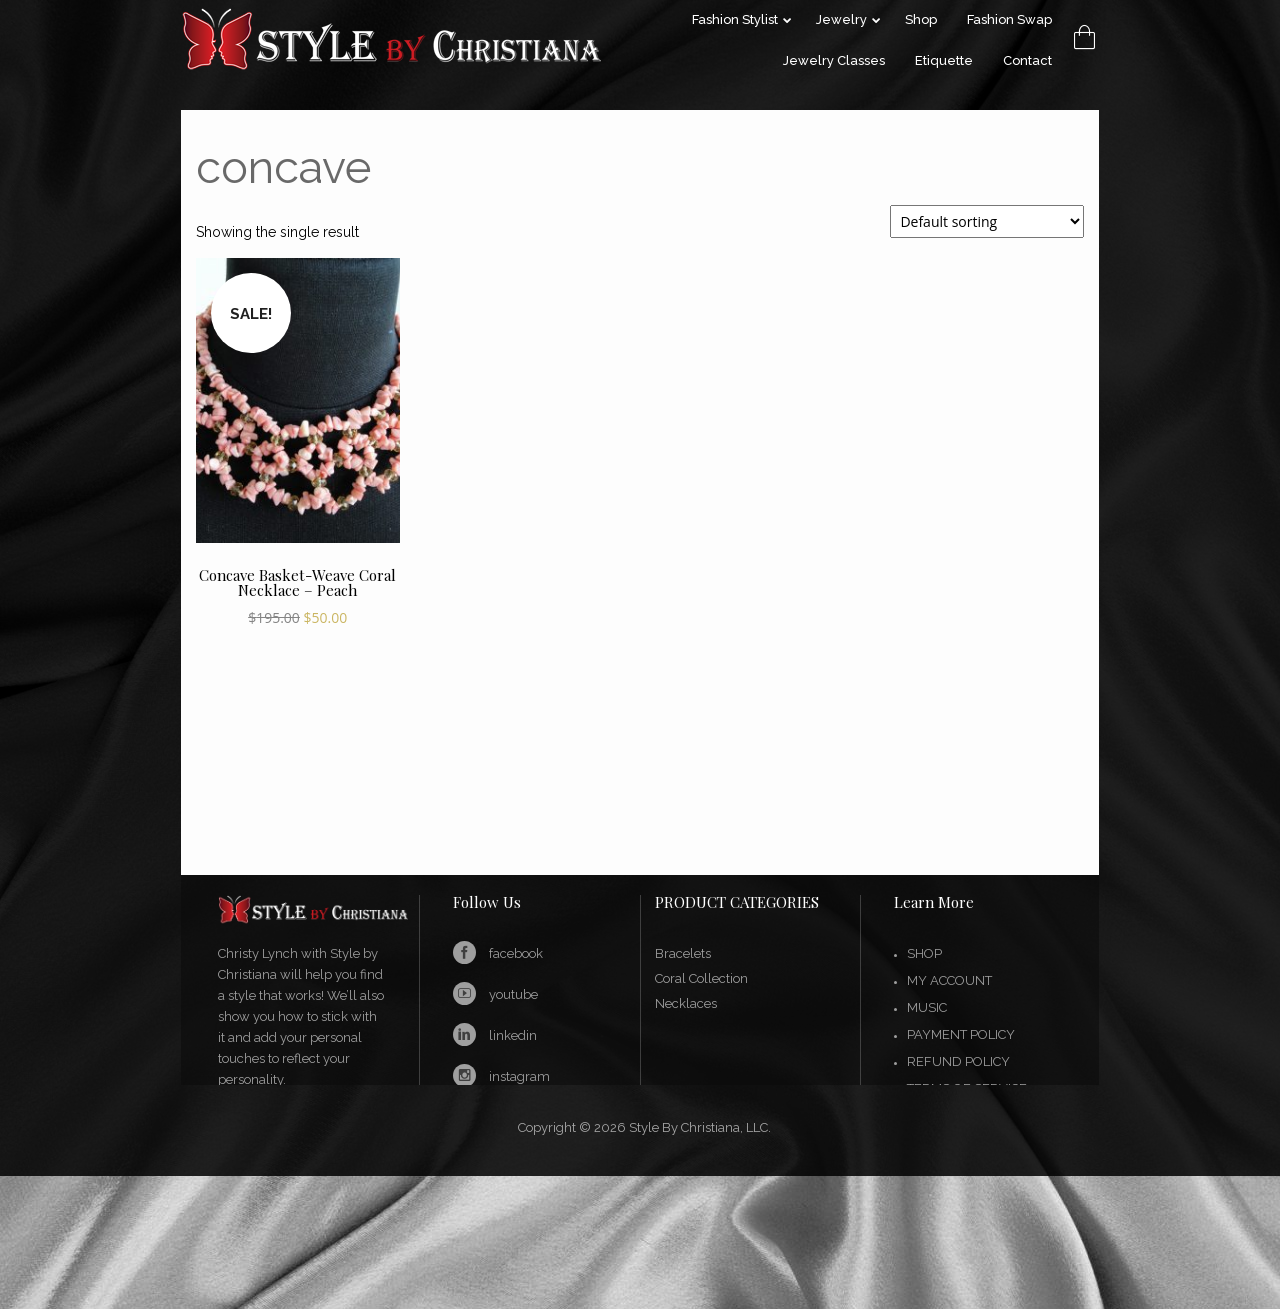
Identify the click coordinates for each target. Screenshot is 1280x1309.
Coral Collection (701, 978)
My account (949, 980)
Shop (924, 953)
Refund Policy (958, 1061)
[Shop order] (987, 221)
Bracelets (683, 953)
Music (927, 1007)
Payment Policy (961, 1034)
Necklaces (686, 1003)
